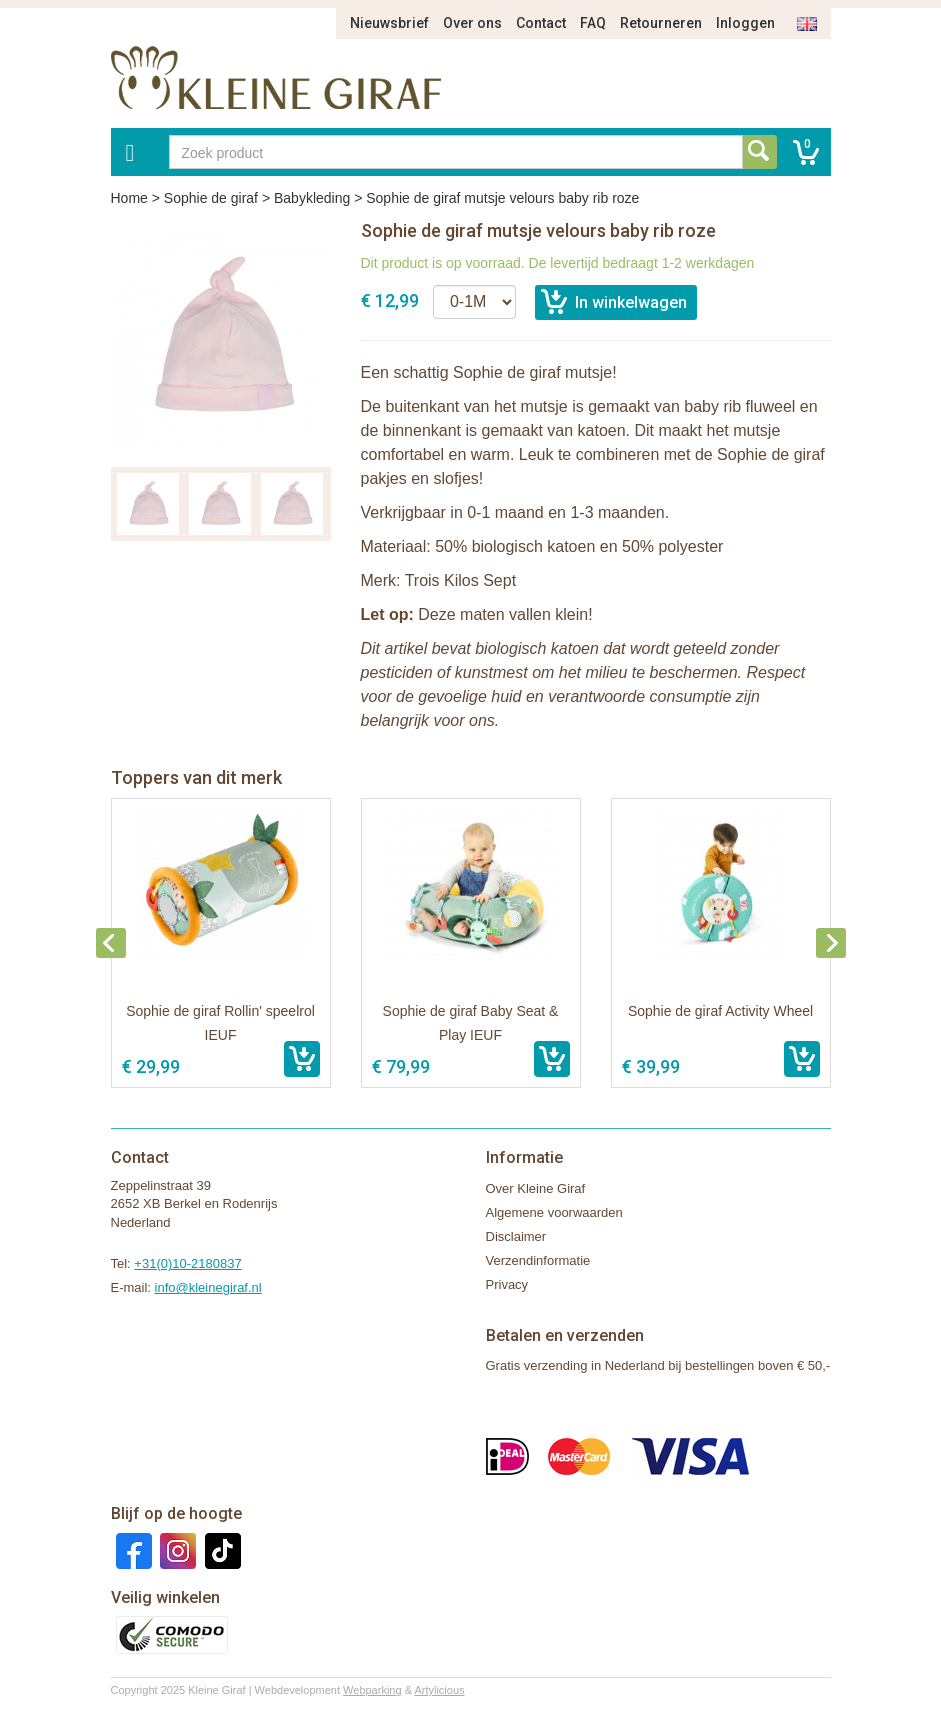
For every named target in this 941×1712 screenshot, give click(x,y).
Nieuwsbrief (389, 23)
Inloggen (745, 23)
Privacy (507, 1284)
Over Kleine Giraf (536, 1188)
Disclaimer (516, 1236)
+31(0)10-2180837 (187, 1263)
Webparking (372, 1690)
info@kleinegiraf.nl (208, 1287)
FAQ (593, 23)
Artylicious (439, 1690)
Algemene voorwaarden (554, 1212)
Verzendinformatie (538, 1260)
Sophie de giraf (211, 198)
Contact (541, 23)
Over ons (472, 23)
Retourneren (661, 23)
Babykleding (312, 198)
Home (129, 198)
